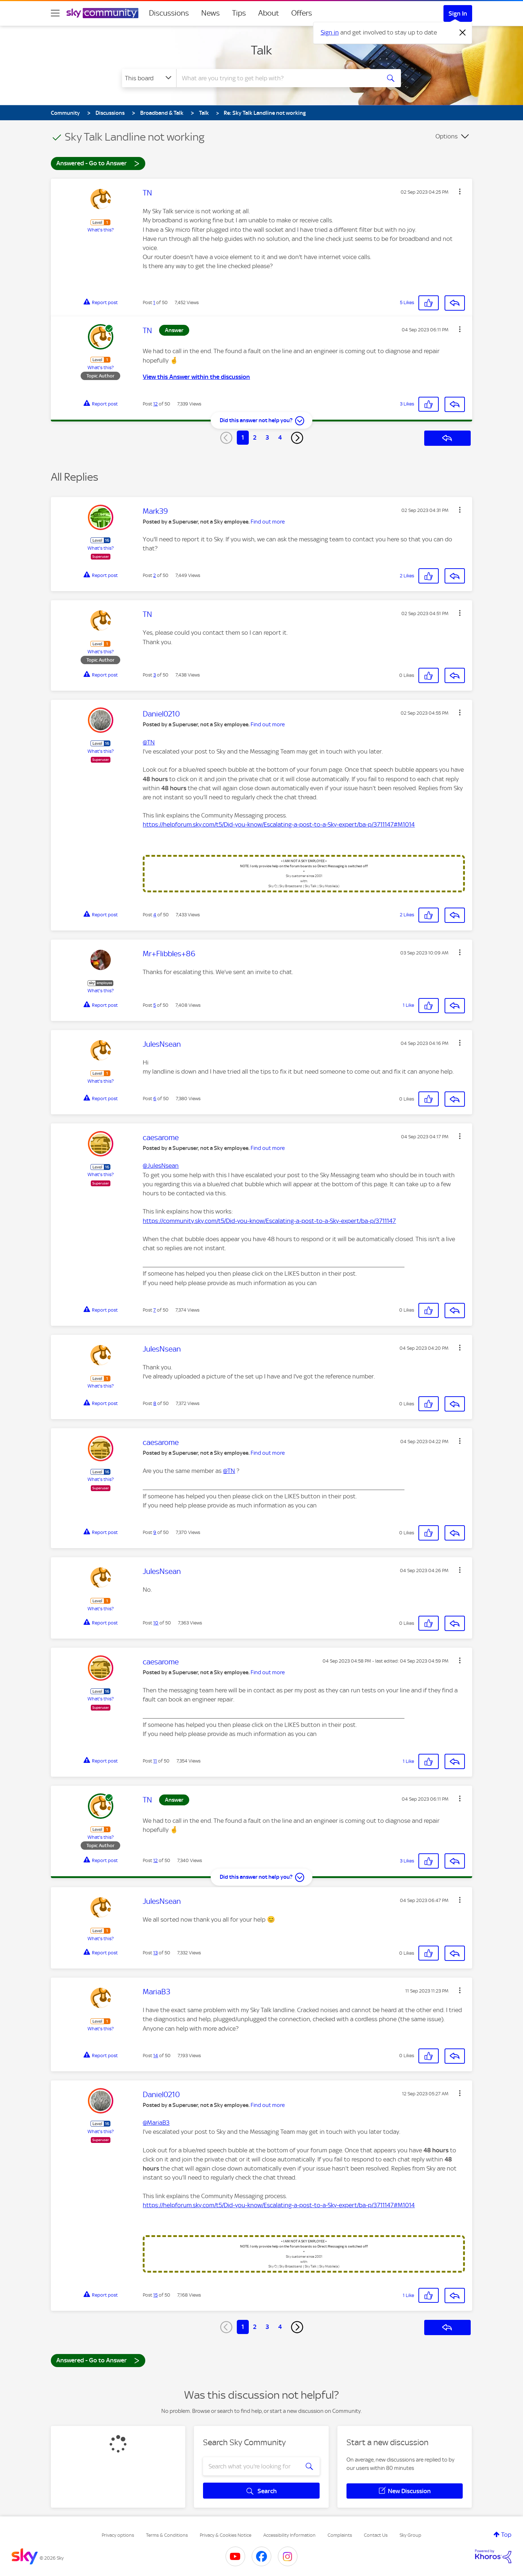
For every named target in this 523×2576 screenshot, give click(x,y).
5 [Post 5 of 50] (154, 1005)
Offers (301, 13)
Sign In (458, 13)
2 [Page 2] (254, 437)
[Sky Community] (102, 13)
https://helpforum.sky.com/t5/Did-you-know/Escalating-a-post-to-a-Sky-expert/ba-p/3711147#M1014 (279, 824)
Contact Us (376, 2535)
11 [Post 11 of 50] (155, 1761)
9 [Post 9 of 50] (154, 1532)
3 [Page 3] (267, 437)
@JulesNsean (161, 1165)
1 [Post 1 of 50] (154, 302)
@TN (149, 742)
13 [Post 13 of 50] (155, 1952)
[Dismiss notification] (463, 33)
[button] (460, 191)
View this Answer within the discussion (196, 376)
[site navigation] (55, 13)
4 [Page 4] (280, 437)
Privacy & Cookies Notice (225, 2535)
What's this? (101, 230)
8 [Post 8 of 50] (154, 1403)
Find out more (268, 521)
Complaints (340, 2535)
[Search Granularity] (149, 78)
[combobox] (277, 78)
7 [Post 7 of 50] (154, 1310)
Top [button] (506, 2534)
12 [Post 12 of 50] (155, 404)
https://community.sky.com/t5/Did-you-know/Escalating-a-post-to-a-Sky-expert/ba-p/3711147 (269, 1220)
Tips (239, 13)
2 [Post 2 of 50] (154, 575)
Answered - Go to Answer (98, 163)
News (210, 13)
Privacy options (118, 2535)
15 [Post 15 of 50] (155, 2295)
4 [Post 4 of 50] (154, 914)
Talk (261, 50)
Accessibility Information (289, 2535)
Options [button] (446, 136)
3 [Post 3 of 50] (154, 675)
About (268, 13)
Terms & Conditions (167, 2535)
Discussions (169, 13)
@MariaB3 (156, 2122)
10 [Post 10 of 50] (155, 1623)
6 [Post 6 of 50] (154, 1098)
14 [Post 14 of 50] (155, 2055)
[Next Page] (297, 438)
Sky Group (410, 2535)
